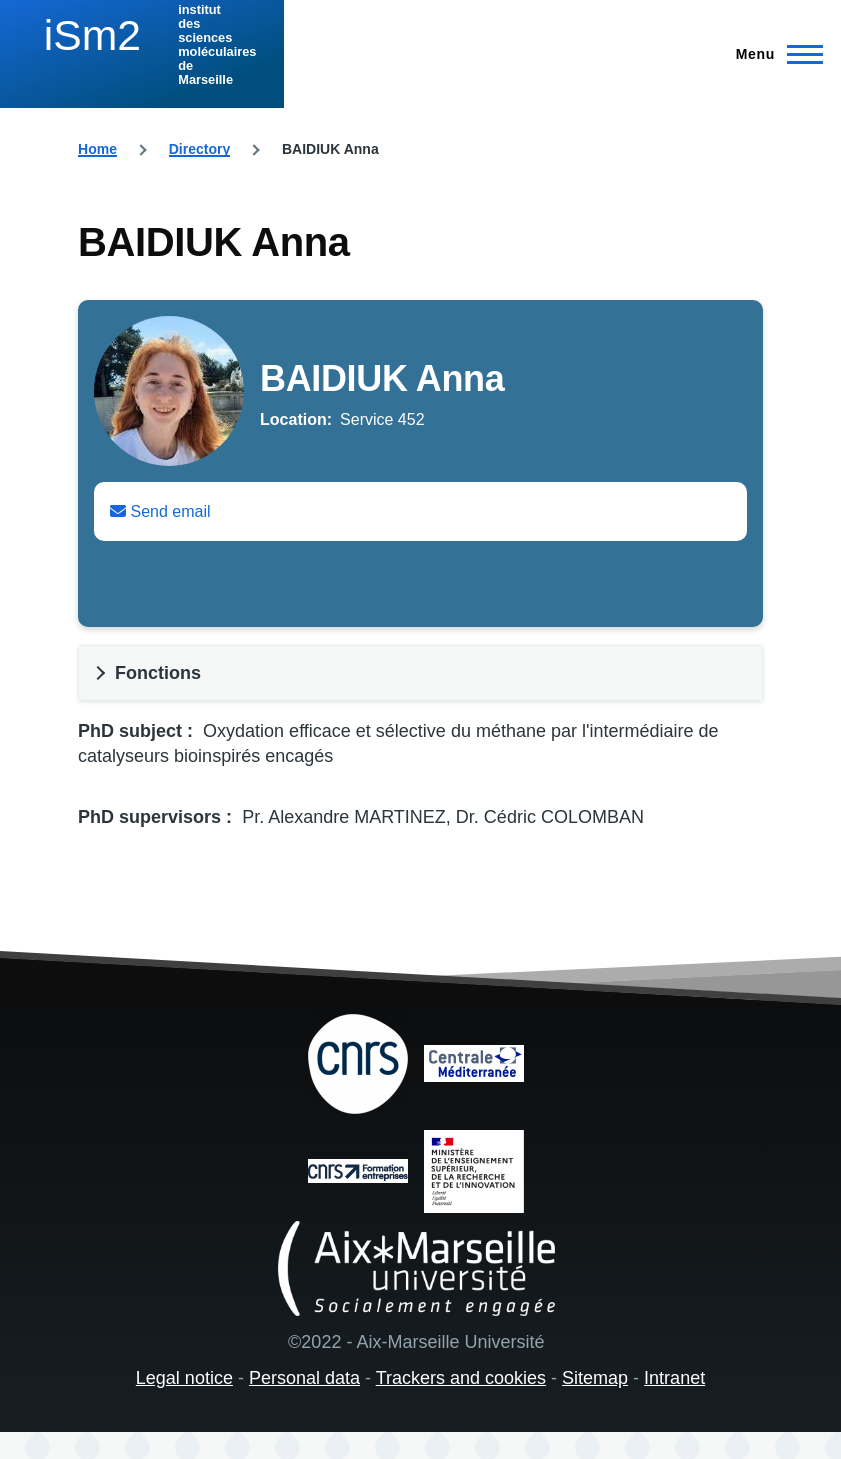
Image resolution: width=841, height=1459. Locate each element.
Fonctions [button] (158, 673)
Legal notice (184, 1378)
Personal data (304, 1378)
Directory (199, 149)
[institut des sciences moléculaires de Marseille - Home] (142, 45)
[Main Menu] (773, 54)
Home (97, 149)
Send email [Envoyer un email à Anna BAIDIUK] (160, 511)
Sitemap (595, 1378)
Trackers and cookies (461, 1378)
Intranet (674, 1378)
